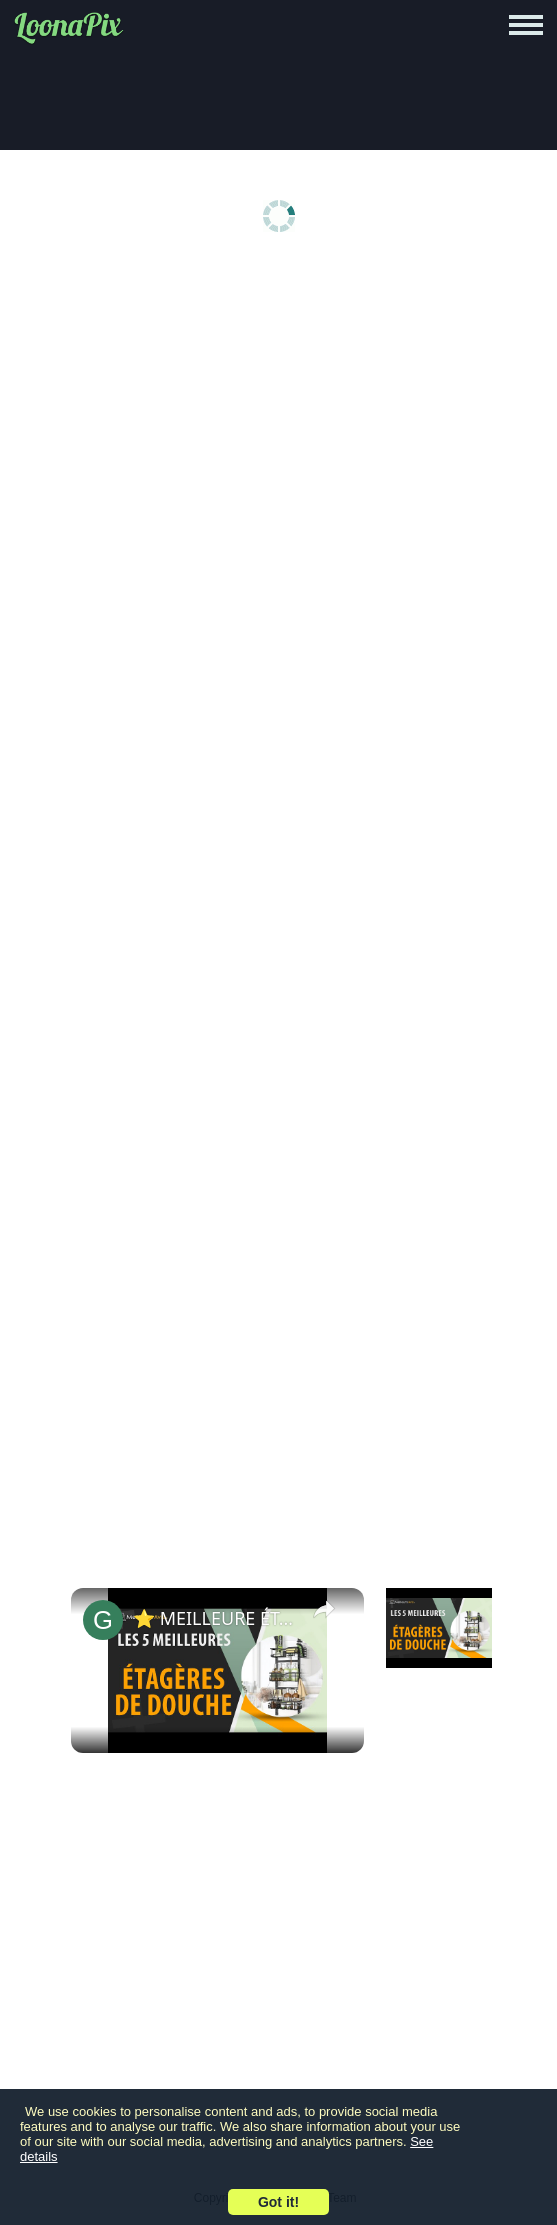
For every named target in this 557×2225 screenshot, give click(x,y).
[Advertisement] (283, 422)
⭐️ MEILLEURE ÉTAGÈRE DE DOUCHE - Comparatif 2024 (214, 1618)
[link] (103, 1620)
